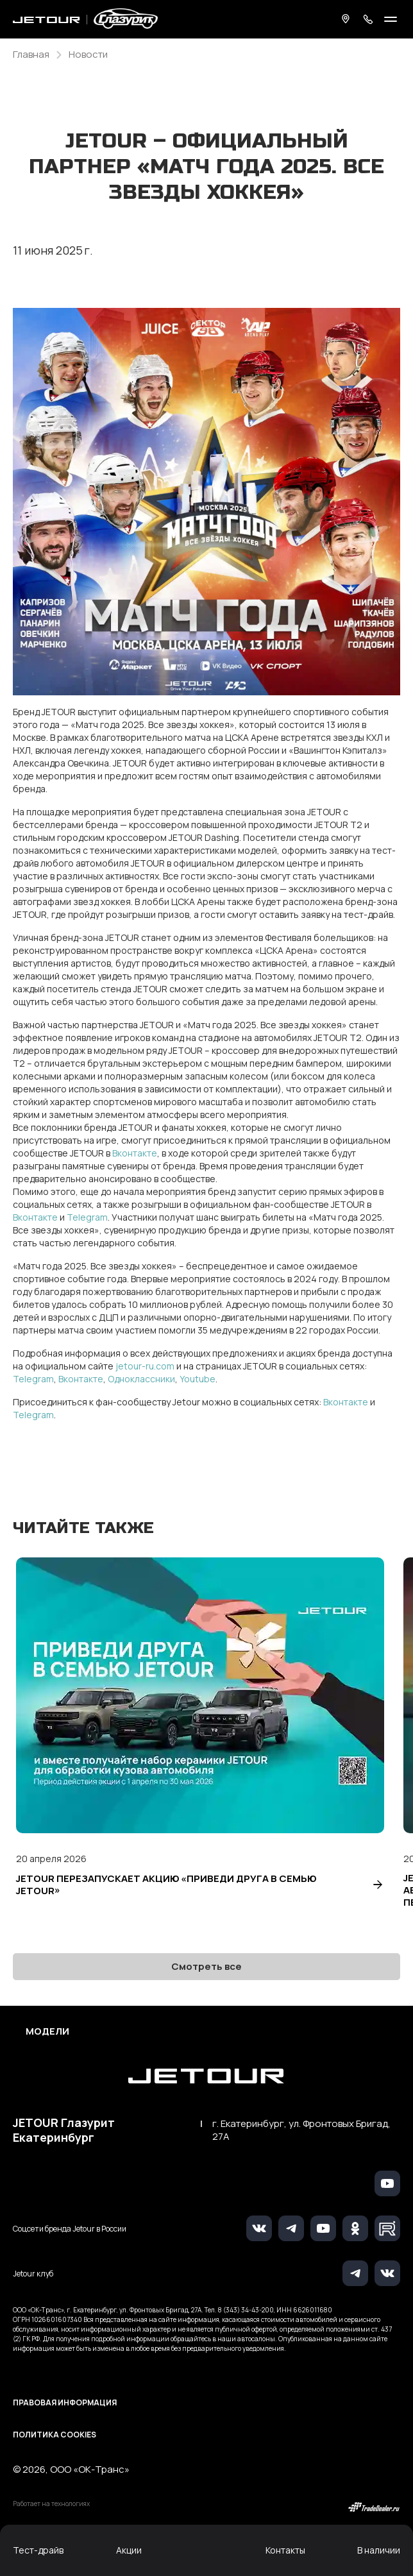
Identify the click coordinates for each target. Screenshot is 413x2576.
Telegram (87, 1217)
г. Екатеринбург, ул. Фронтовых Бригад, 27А (301, 2130)
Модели (47, 2031)
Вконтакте (134, 1153)
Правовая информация (65, 2402)
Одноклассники (141, 1379)
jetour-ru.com (144, 1366)
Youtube (197, 1379)
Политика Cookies (54, 2434)
